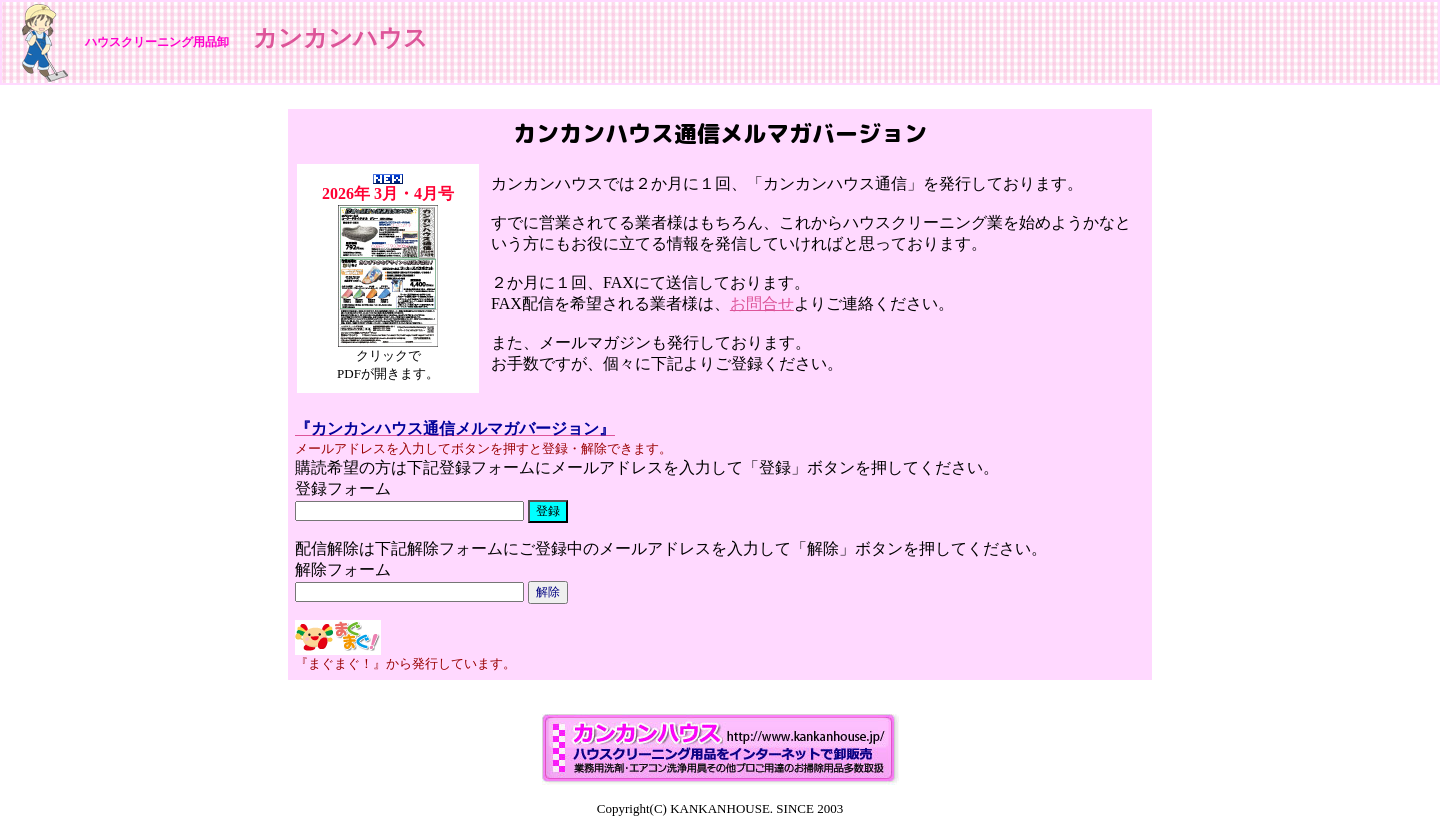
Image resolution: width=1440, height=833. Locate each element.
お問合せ (762, 303)
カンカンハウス (340, 38)
